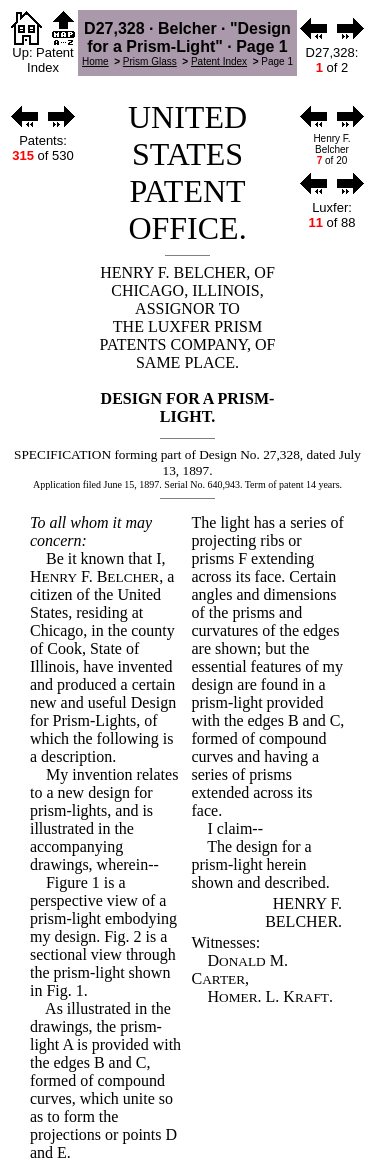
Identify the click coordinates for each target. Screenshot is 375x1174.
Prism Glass (150, 61)
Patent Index (219, 61)
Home (95, 61)
